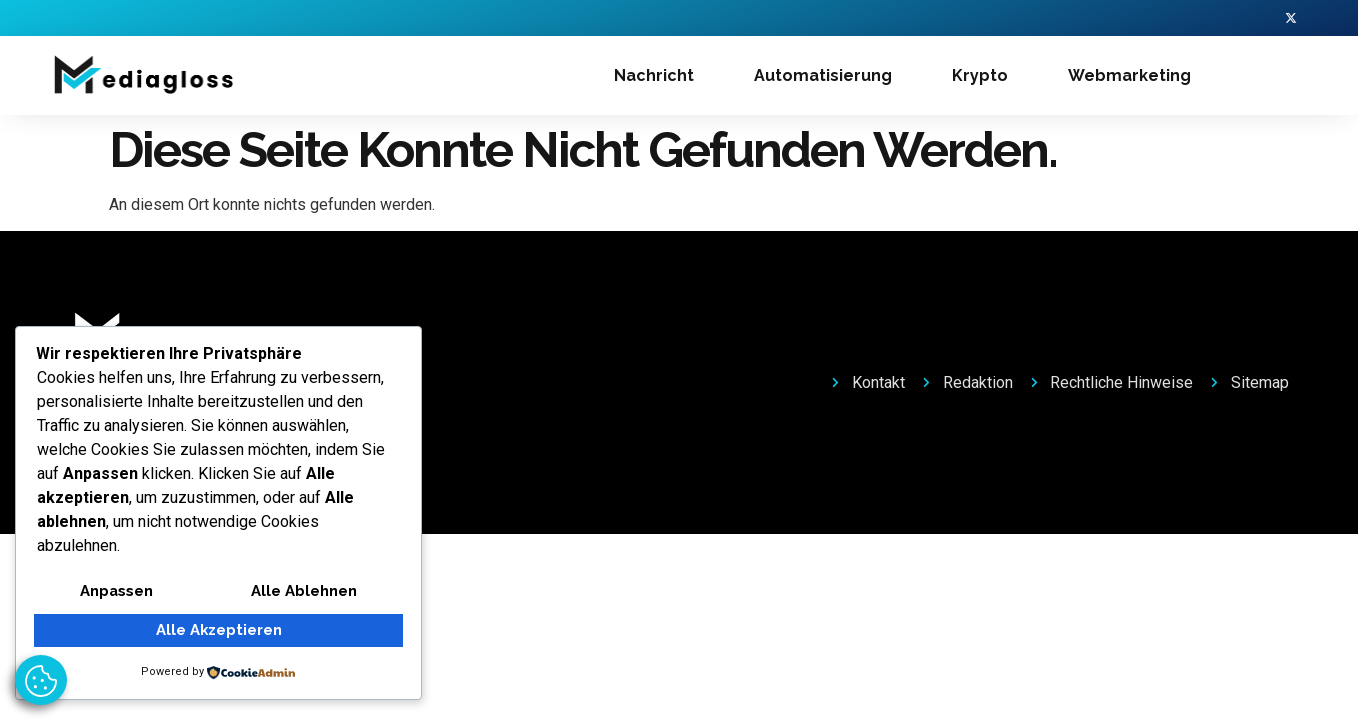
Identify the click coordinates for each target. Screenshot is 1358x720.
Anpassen (116, 592)
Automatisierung (823, 78)
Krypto (980, 78)
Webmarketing (1129, 78)
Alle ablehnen (304, 592)
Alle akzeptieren (218, 630)
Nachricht (654, 78)
